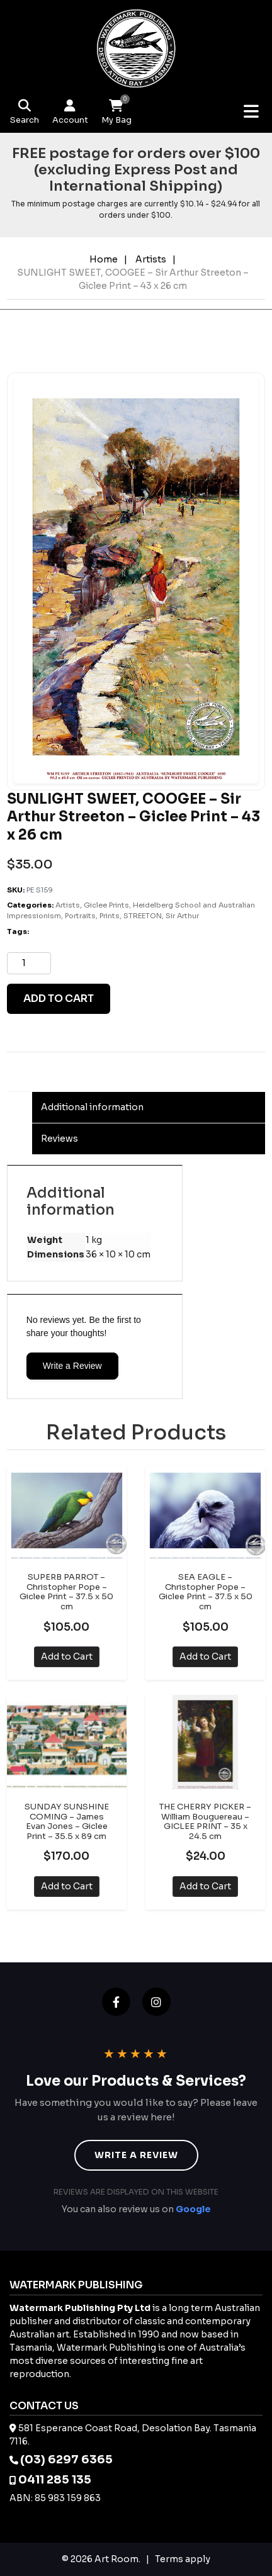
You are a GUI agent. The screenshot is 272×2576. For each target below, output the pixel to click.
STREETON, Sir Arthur (161, 915)
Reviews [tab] (59, 1138)
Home (103, 259)
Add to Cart (67, 1656)
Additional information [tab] (92, 1107)
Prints (109, 915)
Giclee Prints (106, 905)
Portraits (80, 915)
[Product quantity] (29, 963)
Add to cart (58, 998)
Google (193, 2209)
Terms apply (182, 2559)
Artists (150, 259)
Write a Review (72, 1366)
